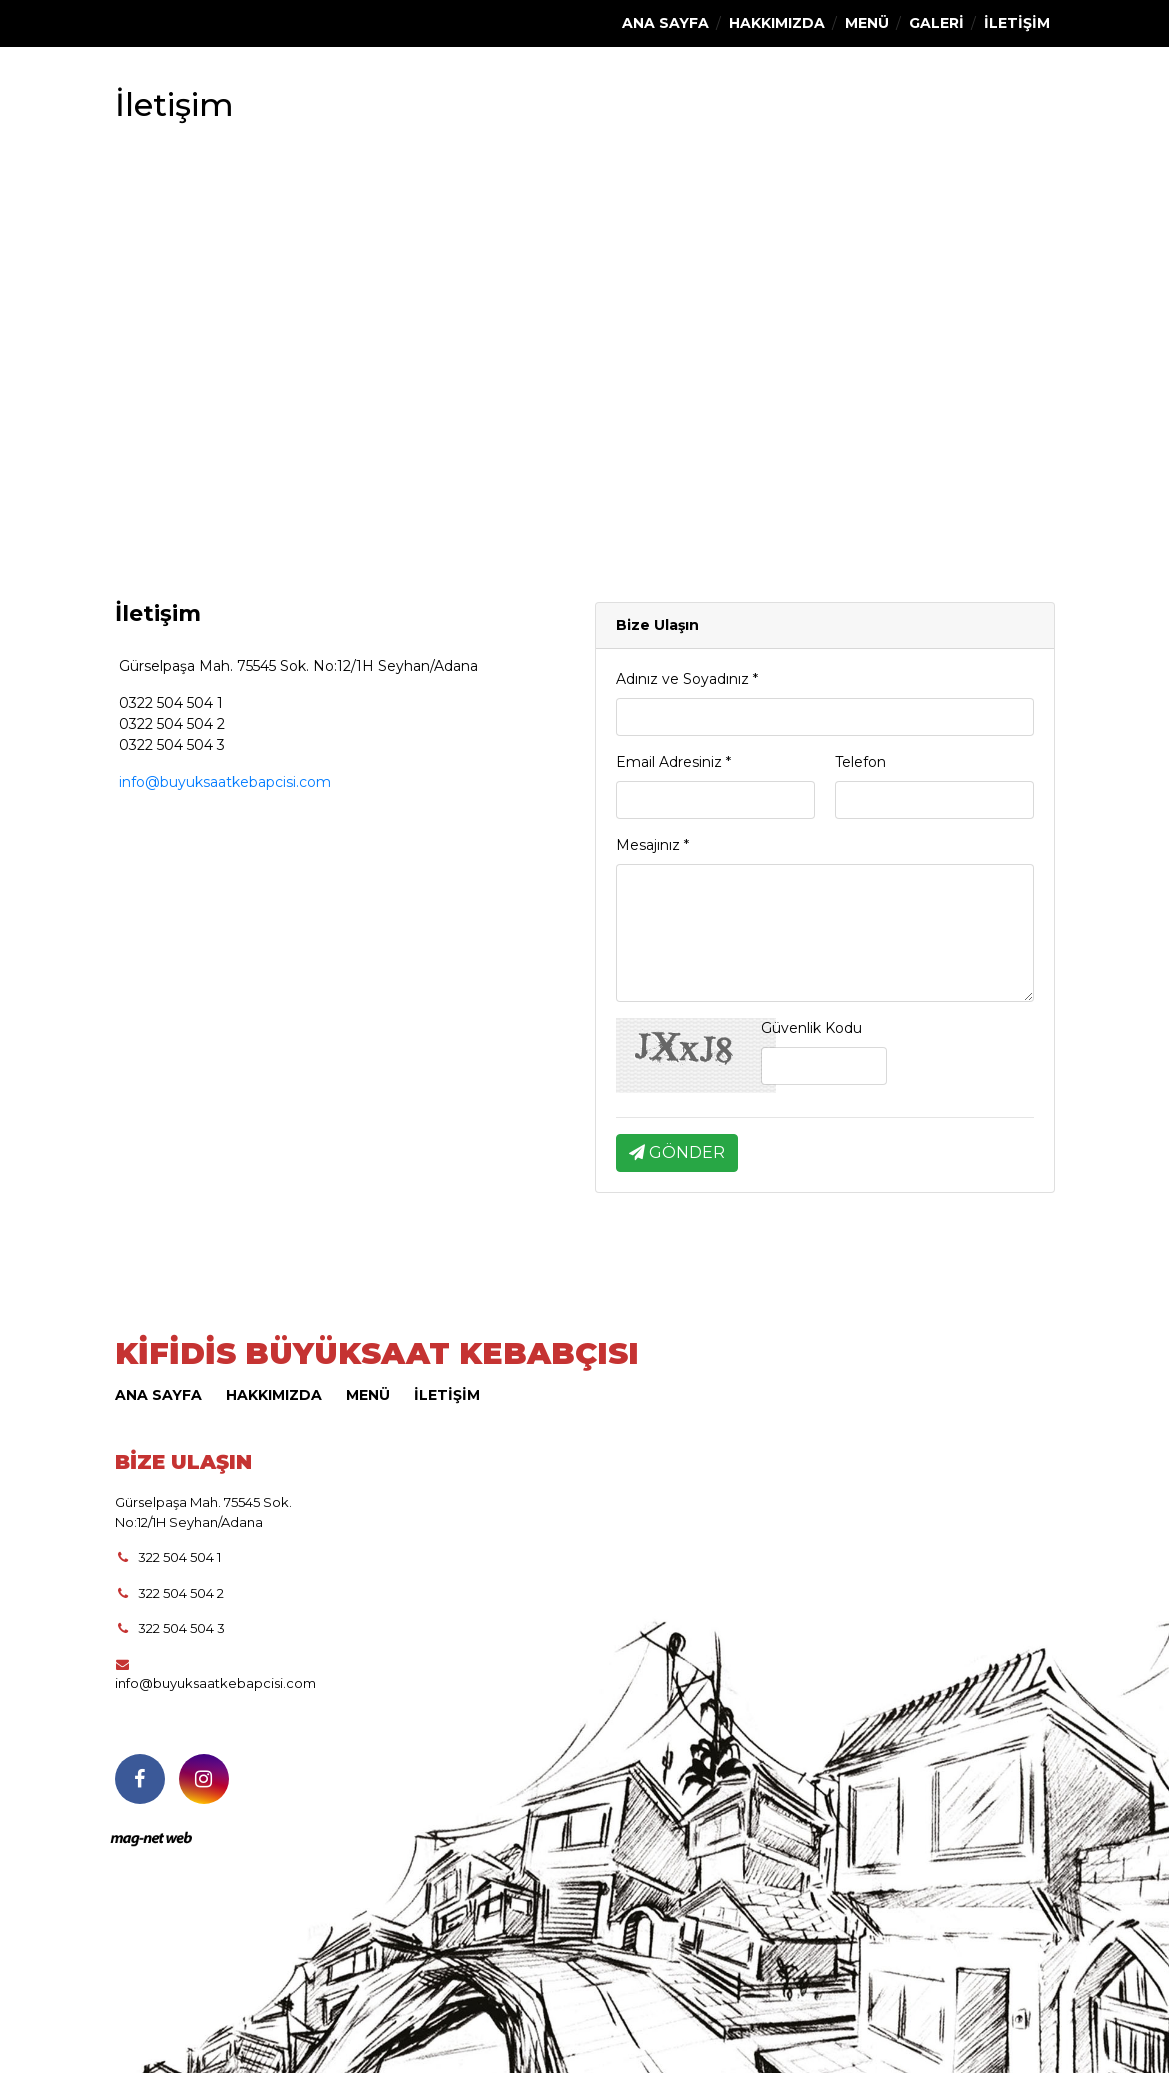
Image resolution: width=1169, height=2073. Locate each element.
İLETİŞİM (1017, 23)
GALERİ (936, 23)
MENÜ (867, 23)
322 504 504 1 (168, 1557)
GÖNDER (677, 1152)
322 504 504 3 (170, 1628)
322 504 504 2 (170, 1593)
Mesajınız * (652, 845)
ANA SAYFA (665, 23)
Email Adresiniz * (673, 762)
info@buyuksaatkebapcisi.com (223, 782)
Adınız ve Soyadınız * (687, 679)
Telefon (860, 762)
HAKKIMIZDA (777, 23)
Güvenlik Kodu (811, 1028)
